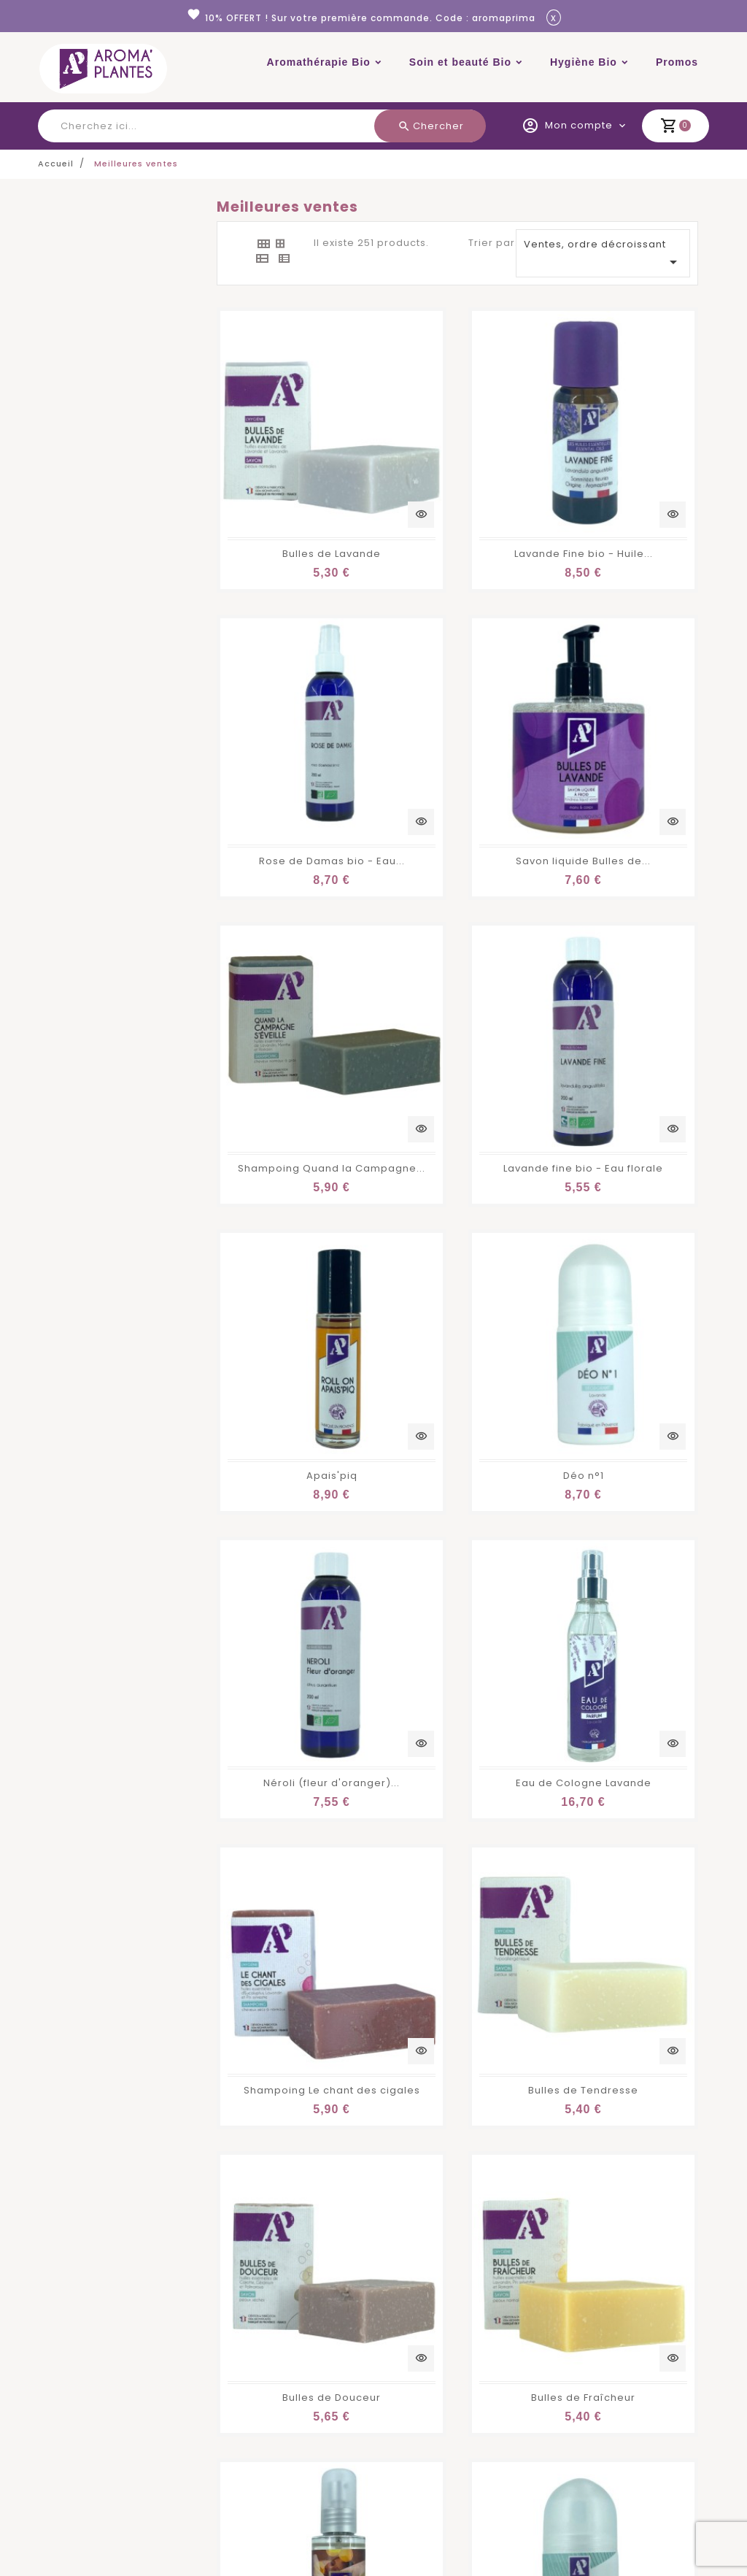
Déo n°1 (457, 916)
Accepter (673, 2542)
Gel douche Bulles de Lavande (477, 1586)
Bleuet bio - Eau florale (625, 1586)
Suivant (675, 1888)
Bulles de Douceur (289, 1363)
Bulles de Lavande (289, 470)
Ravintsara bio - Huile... (290, 1809)
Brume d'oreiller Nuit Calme (638, 1363)
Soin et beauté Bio (460, 62)
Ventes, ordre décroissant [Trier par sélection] (603, 254)
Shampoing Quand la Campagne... (489, 693)
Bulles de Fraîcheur (457, 1363)
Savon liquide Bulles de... (295, 693)
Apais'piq (289, 916)
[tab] (262, 244)
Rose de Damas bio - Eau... (636, 470)
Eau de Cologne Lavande (295, 1140)
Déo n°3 (289, 1586)
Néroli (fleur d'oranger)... (631, 916)
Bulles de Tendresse (625, 1140)
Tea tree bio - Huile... (457, 1809)
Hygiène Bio (583, 62)
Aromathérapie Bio (319, 62)
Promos (677, 62)
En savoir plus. (352, 2560)
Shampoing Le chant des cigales (483, 1140)
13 (646, 1887)
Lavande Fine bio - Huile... (464, 470)
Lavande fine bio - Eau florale (643, 693)
